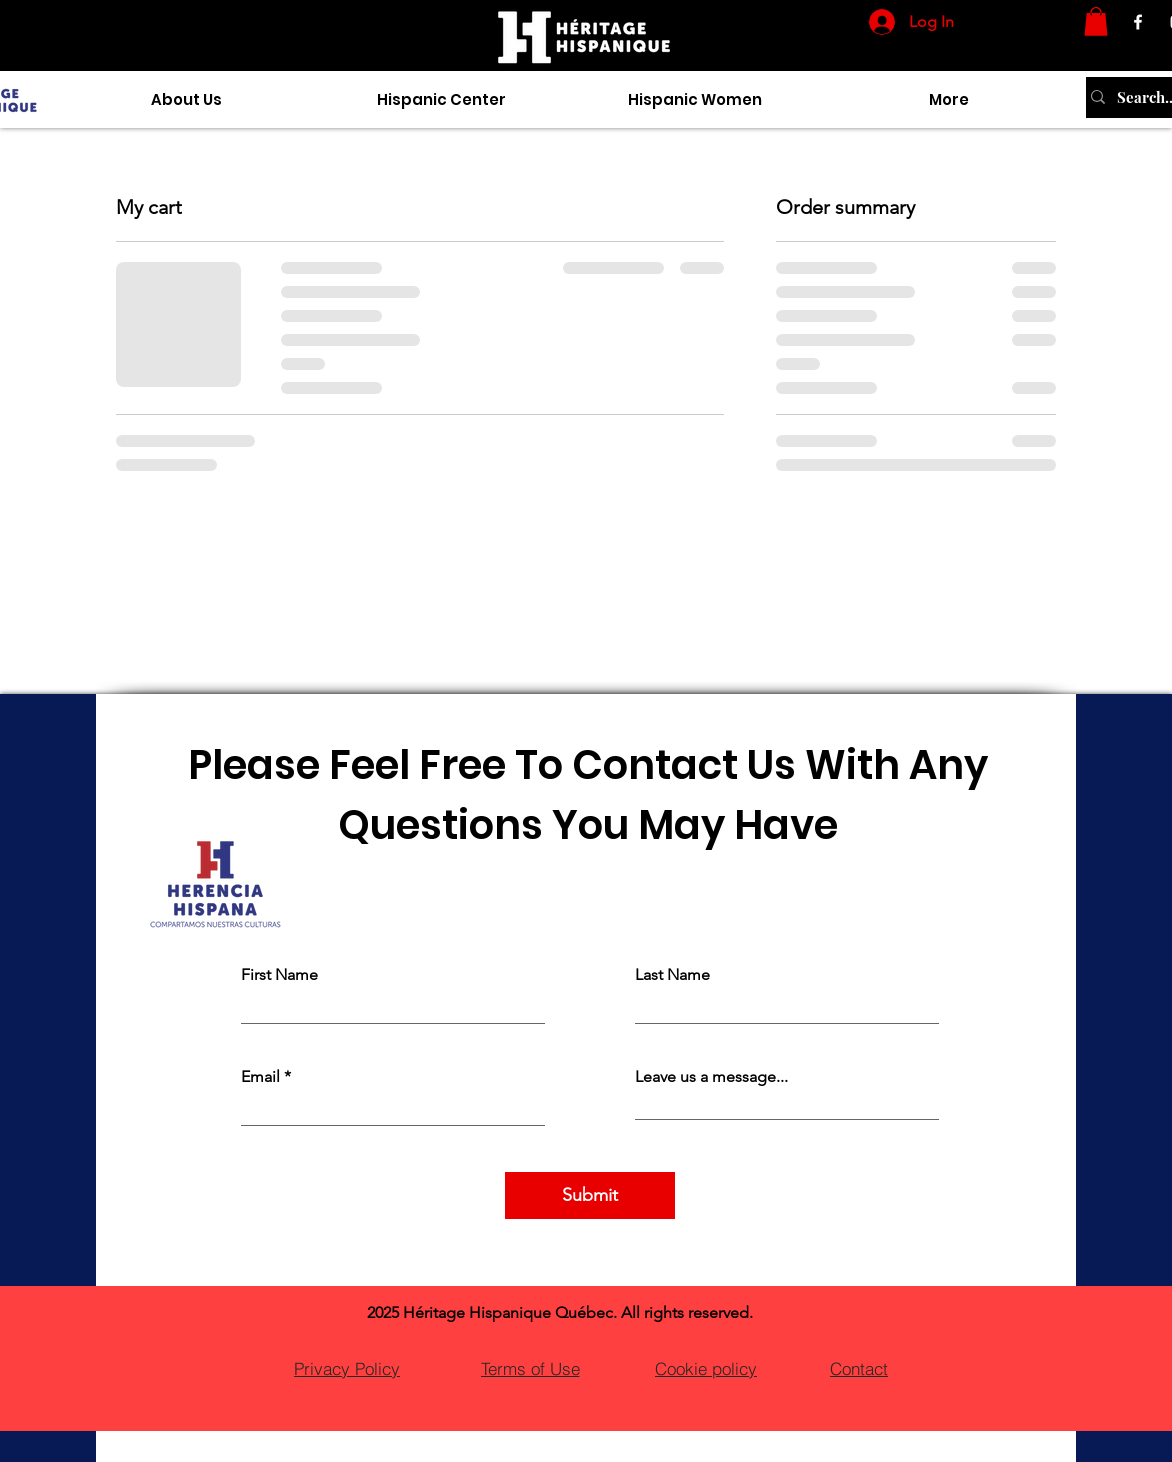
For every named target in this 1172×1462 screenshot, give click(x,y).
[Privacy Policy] (347, 1368)
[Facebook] (1138, 22)
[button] (1096, 21)
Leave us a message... (711, 1077)
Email (260, 1077)
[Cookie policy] (706, 1368)
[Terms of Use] (530, 1368)
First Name (279, 975)
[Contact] (859, 1368)
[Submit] (590, 1195)
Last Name (672, 975)
